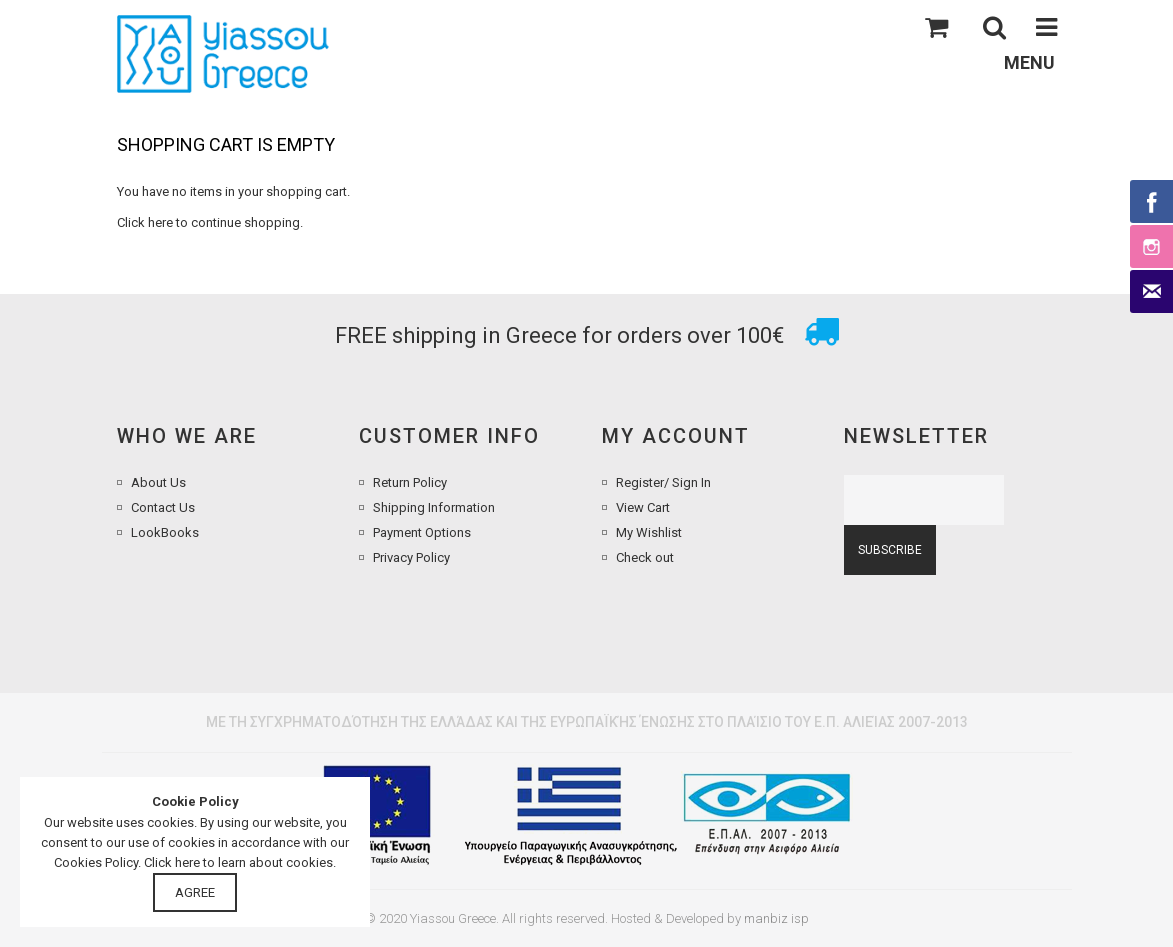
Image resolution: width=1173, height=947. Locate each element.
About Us (158, 482)
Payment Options (422, 532)
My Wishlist (649, 532)
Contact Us (163, 507)
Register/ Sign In (663, 482)
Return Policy (410, 482)
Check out (645, 557)
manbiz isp (776, 918)
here (160, 222)
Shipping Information (434, 507)
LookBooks (165, 532)
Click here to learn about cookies (238, 862)
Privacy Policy (411, 557)
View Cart (643, 507)
